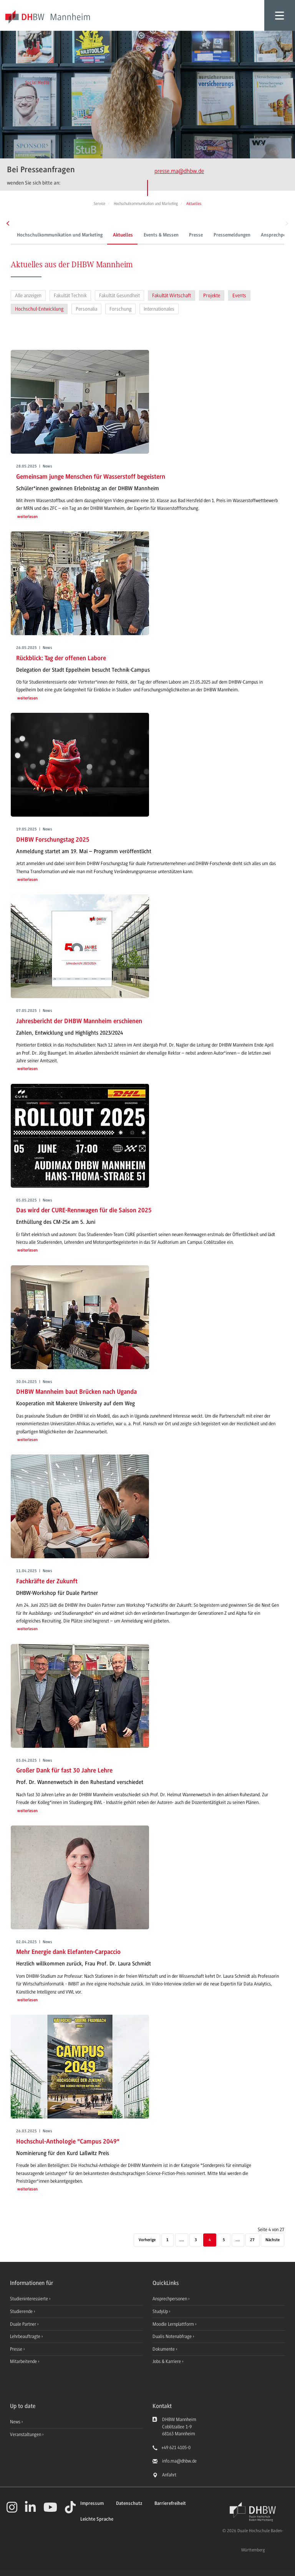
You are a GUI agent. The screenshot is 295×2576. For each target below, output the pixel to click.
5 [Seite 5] (224, 2240)
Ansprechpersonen (170, 2298)
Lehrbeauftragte (25, 2336)
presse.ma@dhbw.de (179, 171)
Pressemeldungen (230, 235)
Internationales (159, 309)
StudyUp (160, 2311)
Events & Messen (160, 235)
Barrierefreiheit (170, 2503)
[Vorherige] (146, 2240)
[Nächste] (272, 2240)
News (15, 2422)
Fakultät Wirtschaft (171, 295)
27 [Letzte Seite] (252, 2240)
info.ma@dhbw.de (179, 2461)
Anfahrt (169, 2475)
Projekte (211, 295)
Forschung (120, 309)
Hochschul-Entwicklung (39, 309)
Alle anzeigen (28, 295)
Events (239, 295)
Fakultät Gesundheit (119, 295)
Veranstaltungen (25, 2434)
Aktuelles (122, 235)
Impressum (92, 2503)
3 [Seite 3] (196, 2240)
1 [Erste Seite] (167, 2240)
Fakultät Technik (70, 295)
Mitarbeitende (24, 2361)
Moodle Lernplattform (173, 2324)
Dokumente (164, 2349)
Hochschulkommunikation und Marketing (58, 235)
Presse (195, 235)
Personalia (86, 309)
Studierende (22, 2311)
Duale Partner (23, 2324)
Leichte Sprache (96, 2519)
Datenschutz (129, 2503)
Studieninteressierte (29, 2298)
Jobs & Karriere (167, 2361)
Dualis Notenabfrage (172, 2336)
